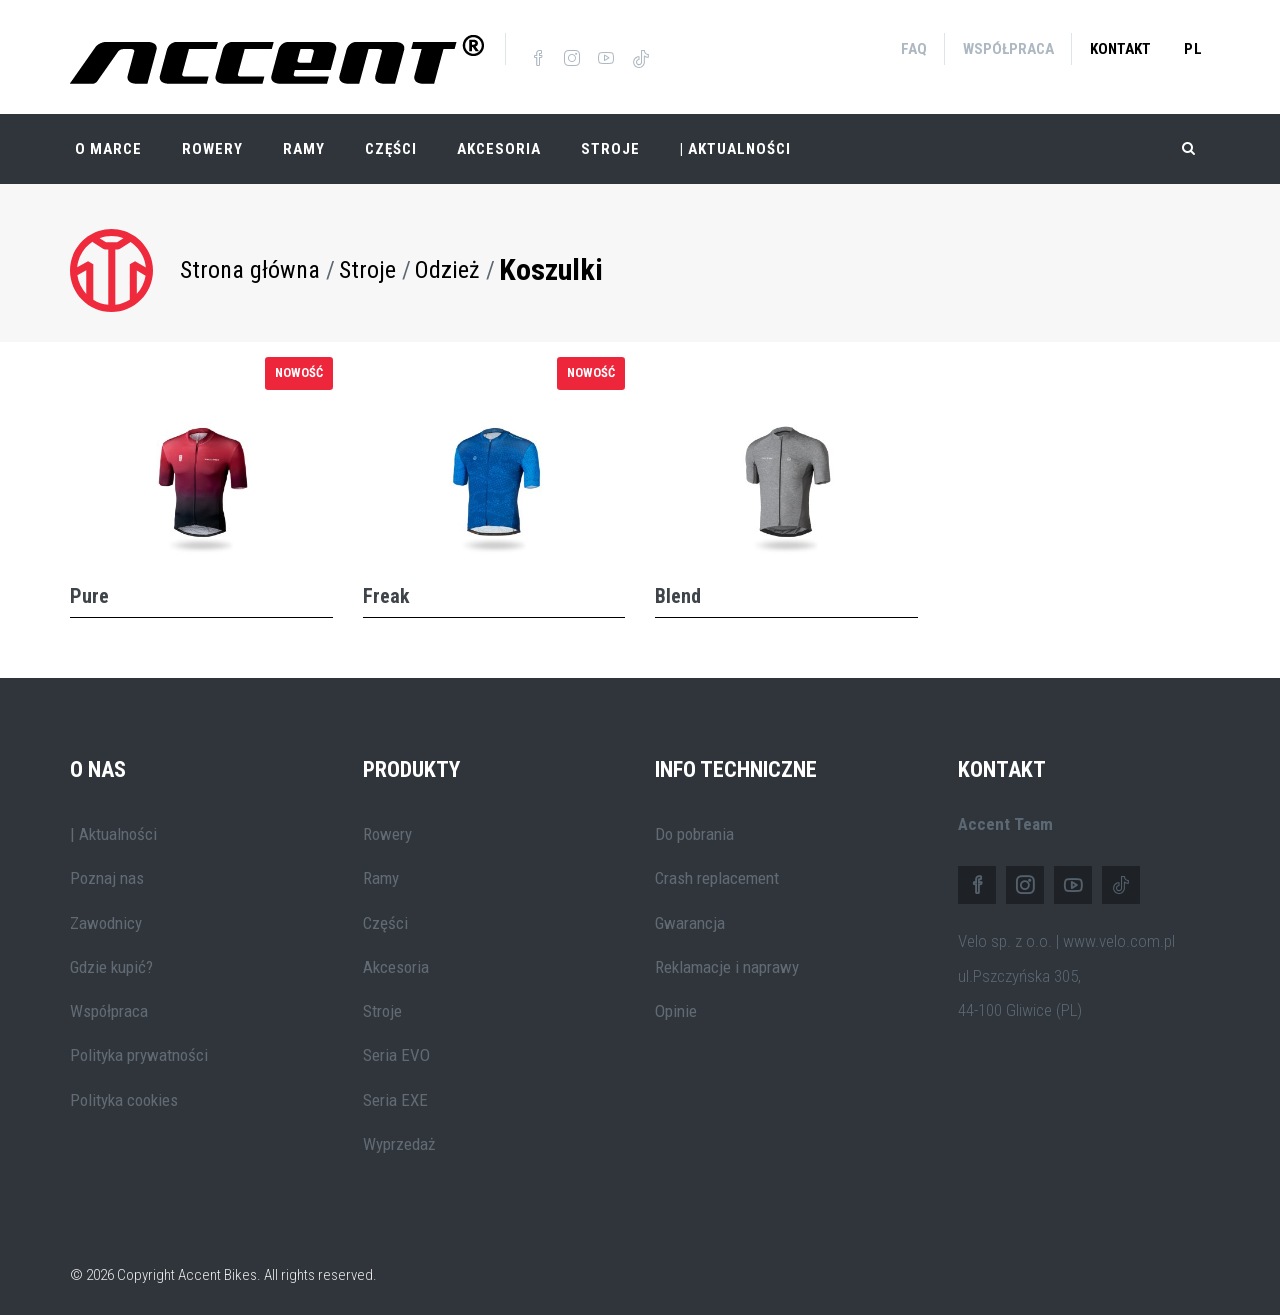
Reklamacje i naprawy (727, 958)
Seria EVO (396, 1047)
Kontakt (1120, 49)
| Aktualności (735, 140)
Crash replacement (717, 869)
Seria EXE (395, 1091)
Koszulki (551, 260)
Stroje (610, 140)
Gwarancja (690, 914)
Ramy (304, 140)
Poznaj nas (107, 869)
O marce (108, 140)
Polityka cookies (124, 1091)
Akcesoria (499, 140)
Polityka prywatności (139, 1047)
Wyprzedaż (399, 1135)
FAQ (914, 49)
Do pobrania (694, 825)
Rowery (212, 140)
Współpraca (1008, 49)
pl (1193, 49)
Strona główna (250, 261)
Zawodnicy (106, 914)
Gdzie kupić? (111, 958)
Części (391, 140)
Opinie (676, 1002)
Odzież (447, 261)
